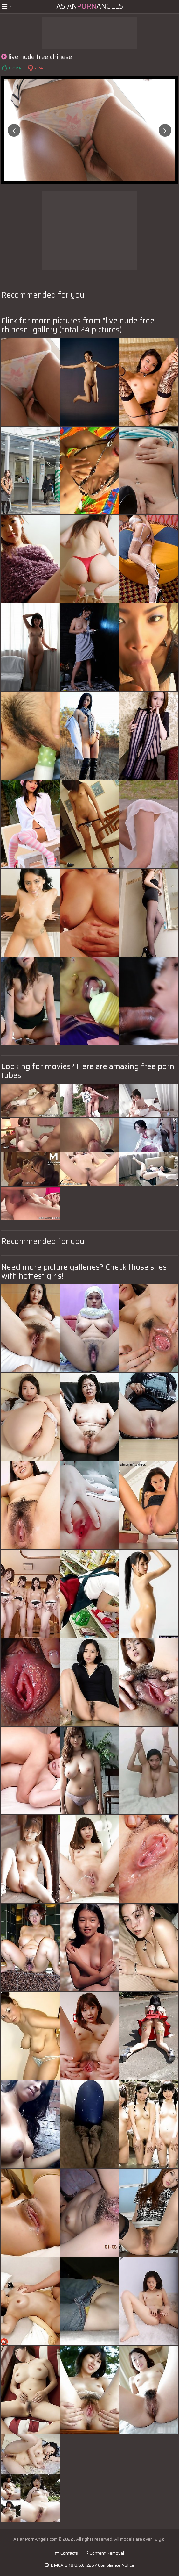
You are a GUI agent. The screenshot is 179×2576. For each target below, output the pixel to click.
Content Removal (104, 2553)
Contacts (66, 2553)
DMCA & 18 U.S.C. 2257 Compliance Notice (89, 2565)
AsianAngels (89, 6)
